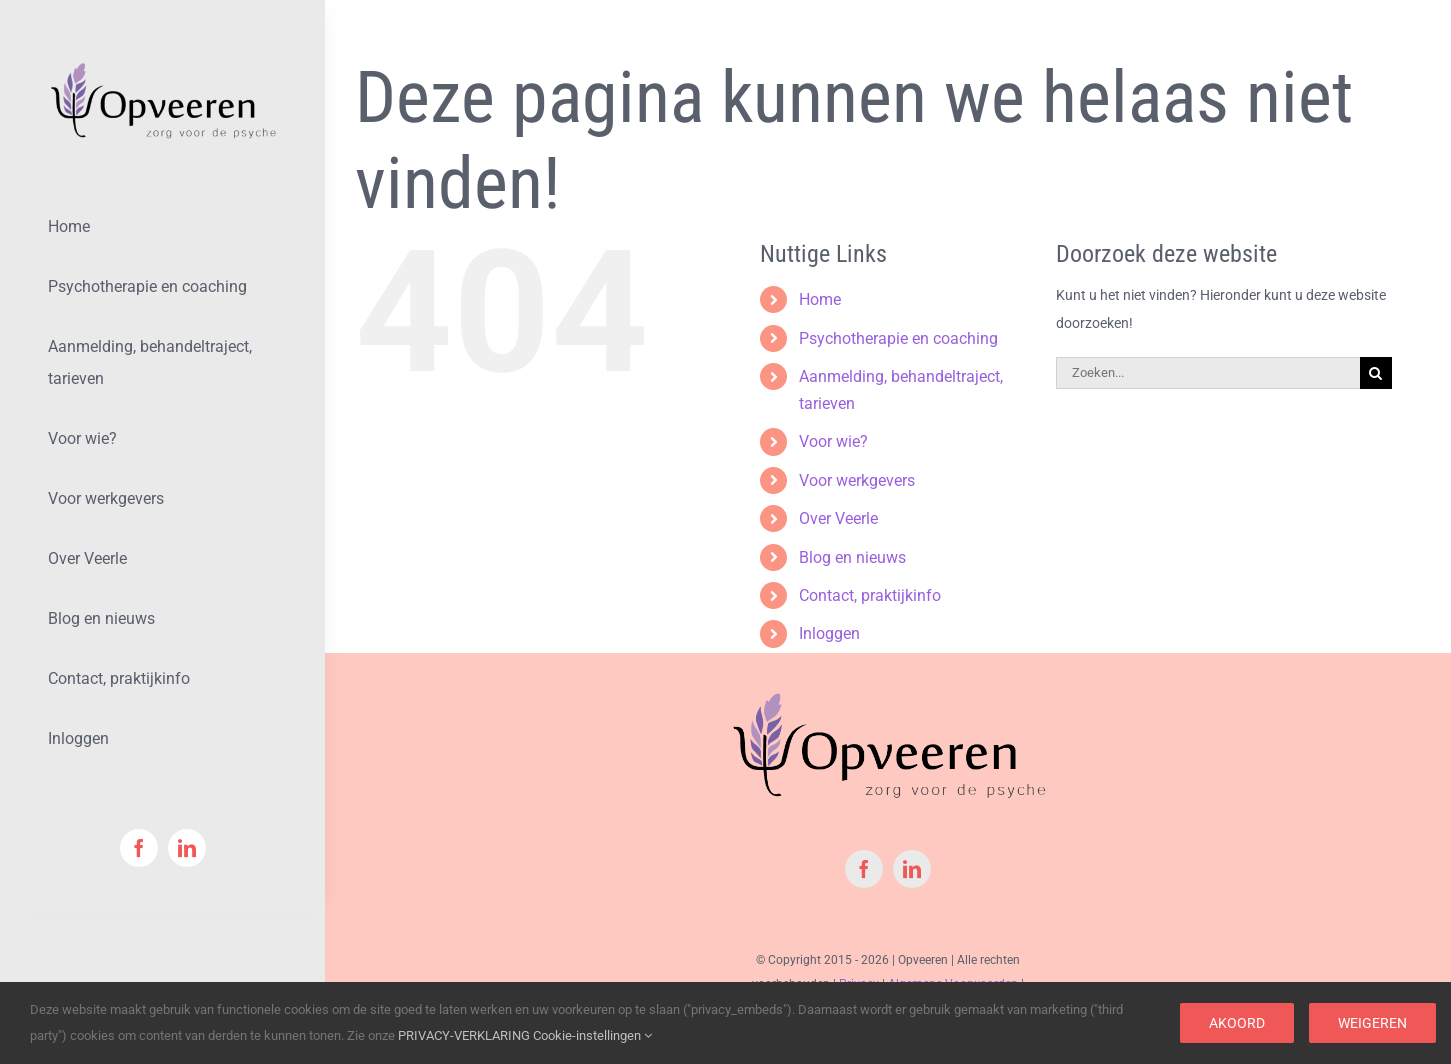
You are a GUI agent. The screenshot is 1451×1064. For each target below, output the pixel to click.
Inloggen (829, 633)
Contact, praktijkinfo (870, 595)
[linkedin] (187, 848)
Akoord (1237, 1023)
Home (820, 299)
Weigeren (1372, 1023)
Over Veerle (838, 518)
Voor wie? (833, 441)
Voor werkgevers (857, 480)
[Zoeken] (1376, 373)
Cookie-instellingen (592, 1035)
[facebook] (139, 848)
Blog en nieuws (852, 557)
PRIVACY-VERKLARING (464, 1035)
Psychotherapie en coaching (898, 338)
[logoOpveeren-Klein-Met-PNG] (162, 67)
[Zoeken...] (1207, 373)
